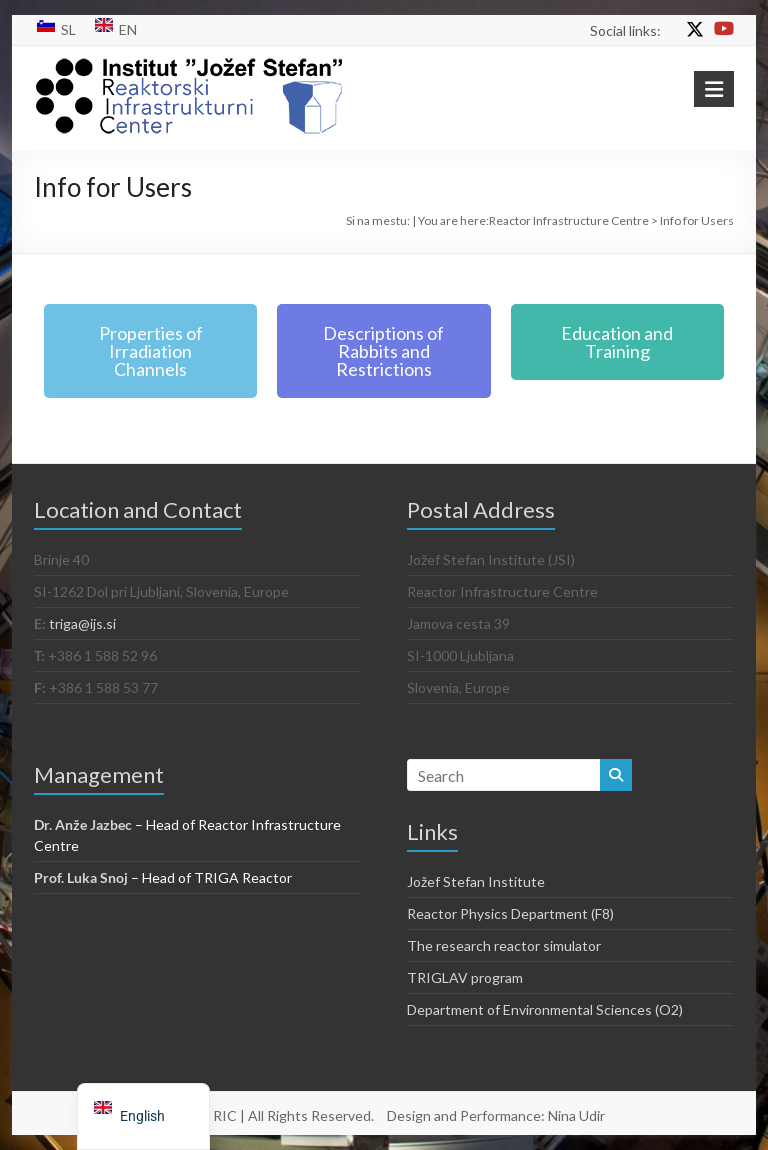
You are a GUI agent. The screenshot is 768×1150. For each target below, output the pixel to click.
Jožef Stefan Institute (476, 881)
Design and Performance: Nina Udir (496, 1115)
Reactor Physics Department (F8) (510, 913)
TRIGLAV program (465, 977)
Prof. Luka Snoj (81, 877)
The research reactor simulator (504, 945)
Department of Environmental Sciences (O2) (545, 1009)
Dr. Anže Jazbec (83, 824)
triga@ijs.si (82, 623)
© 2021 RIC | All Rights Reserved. (268, 1115)
